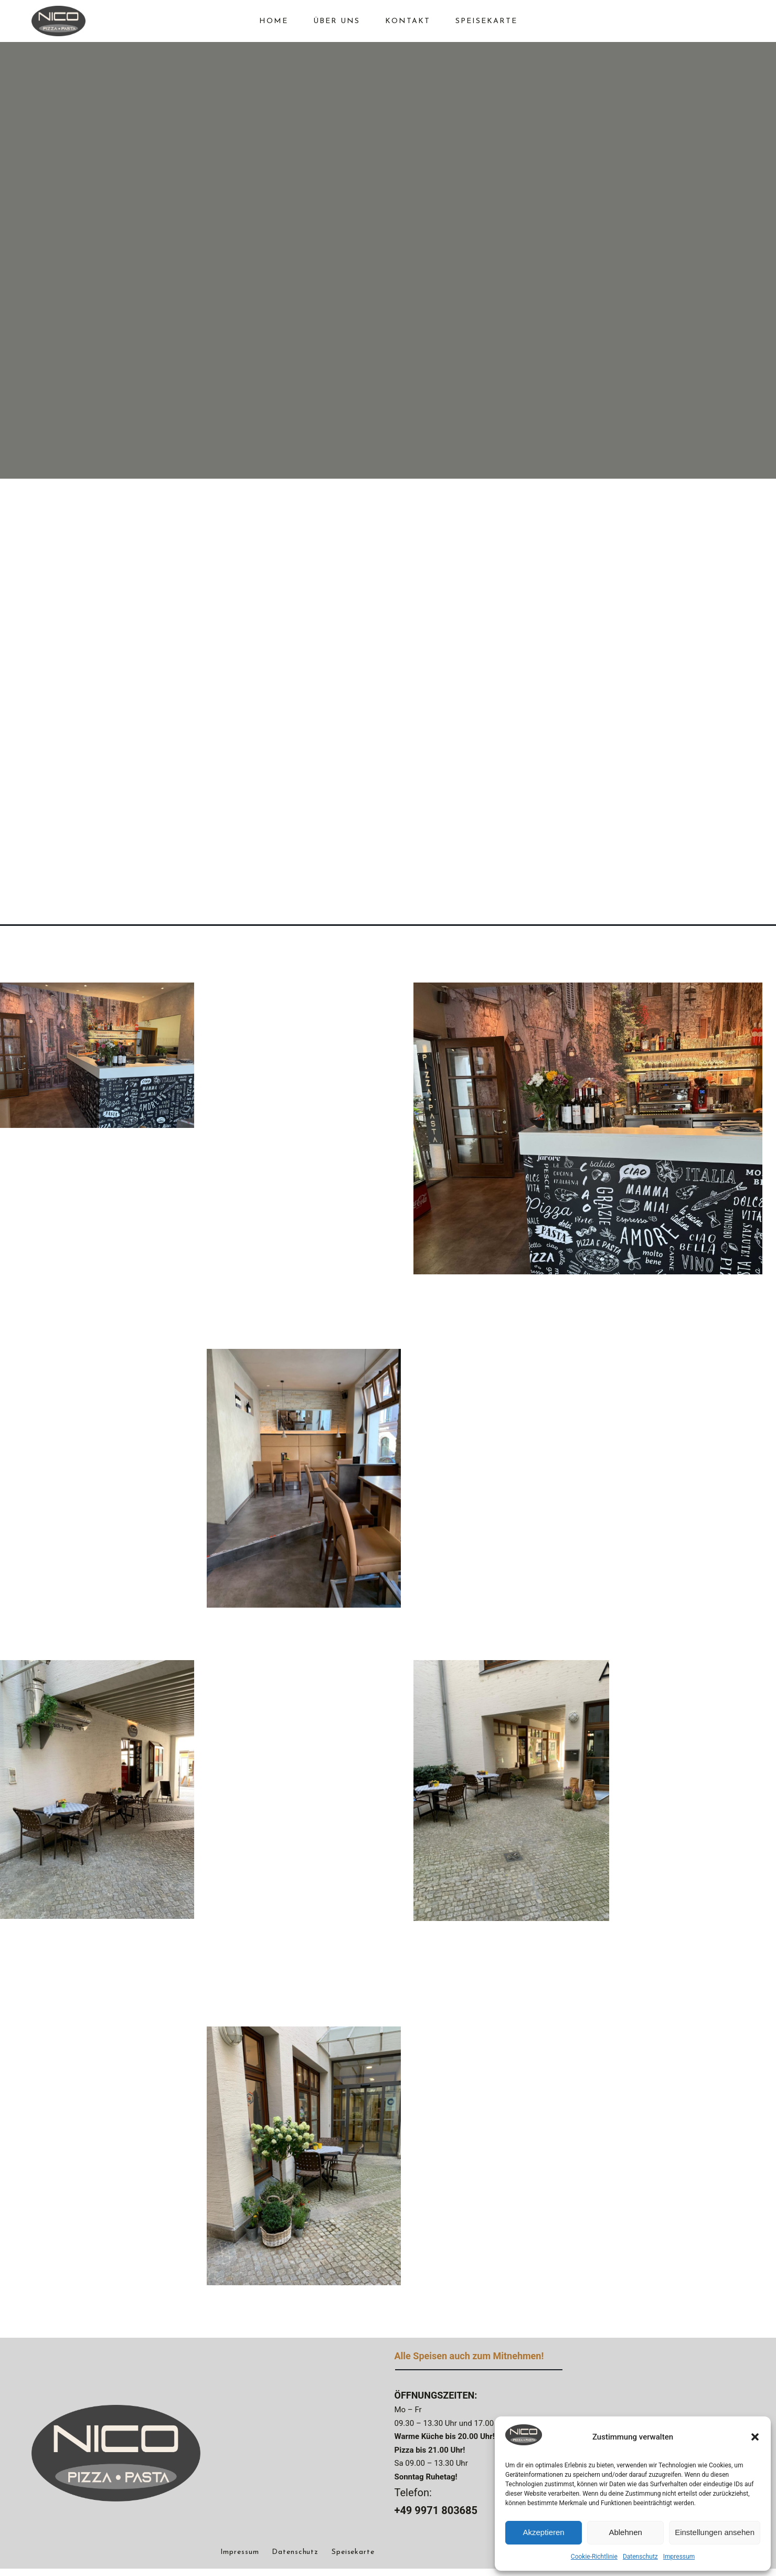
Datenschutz (640, 2556)
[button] (755, 2437)
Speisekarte (353, 2559)
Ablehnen (625, 2532)
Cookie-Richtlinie (594, 2556)
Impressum (679, 2556)
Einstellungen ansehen (714, 2532)
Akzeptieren (543, 2532)
